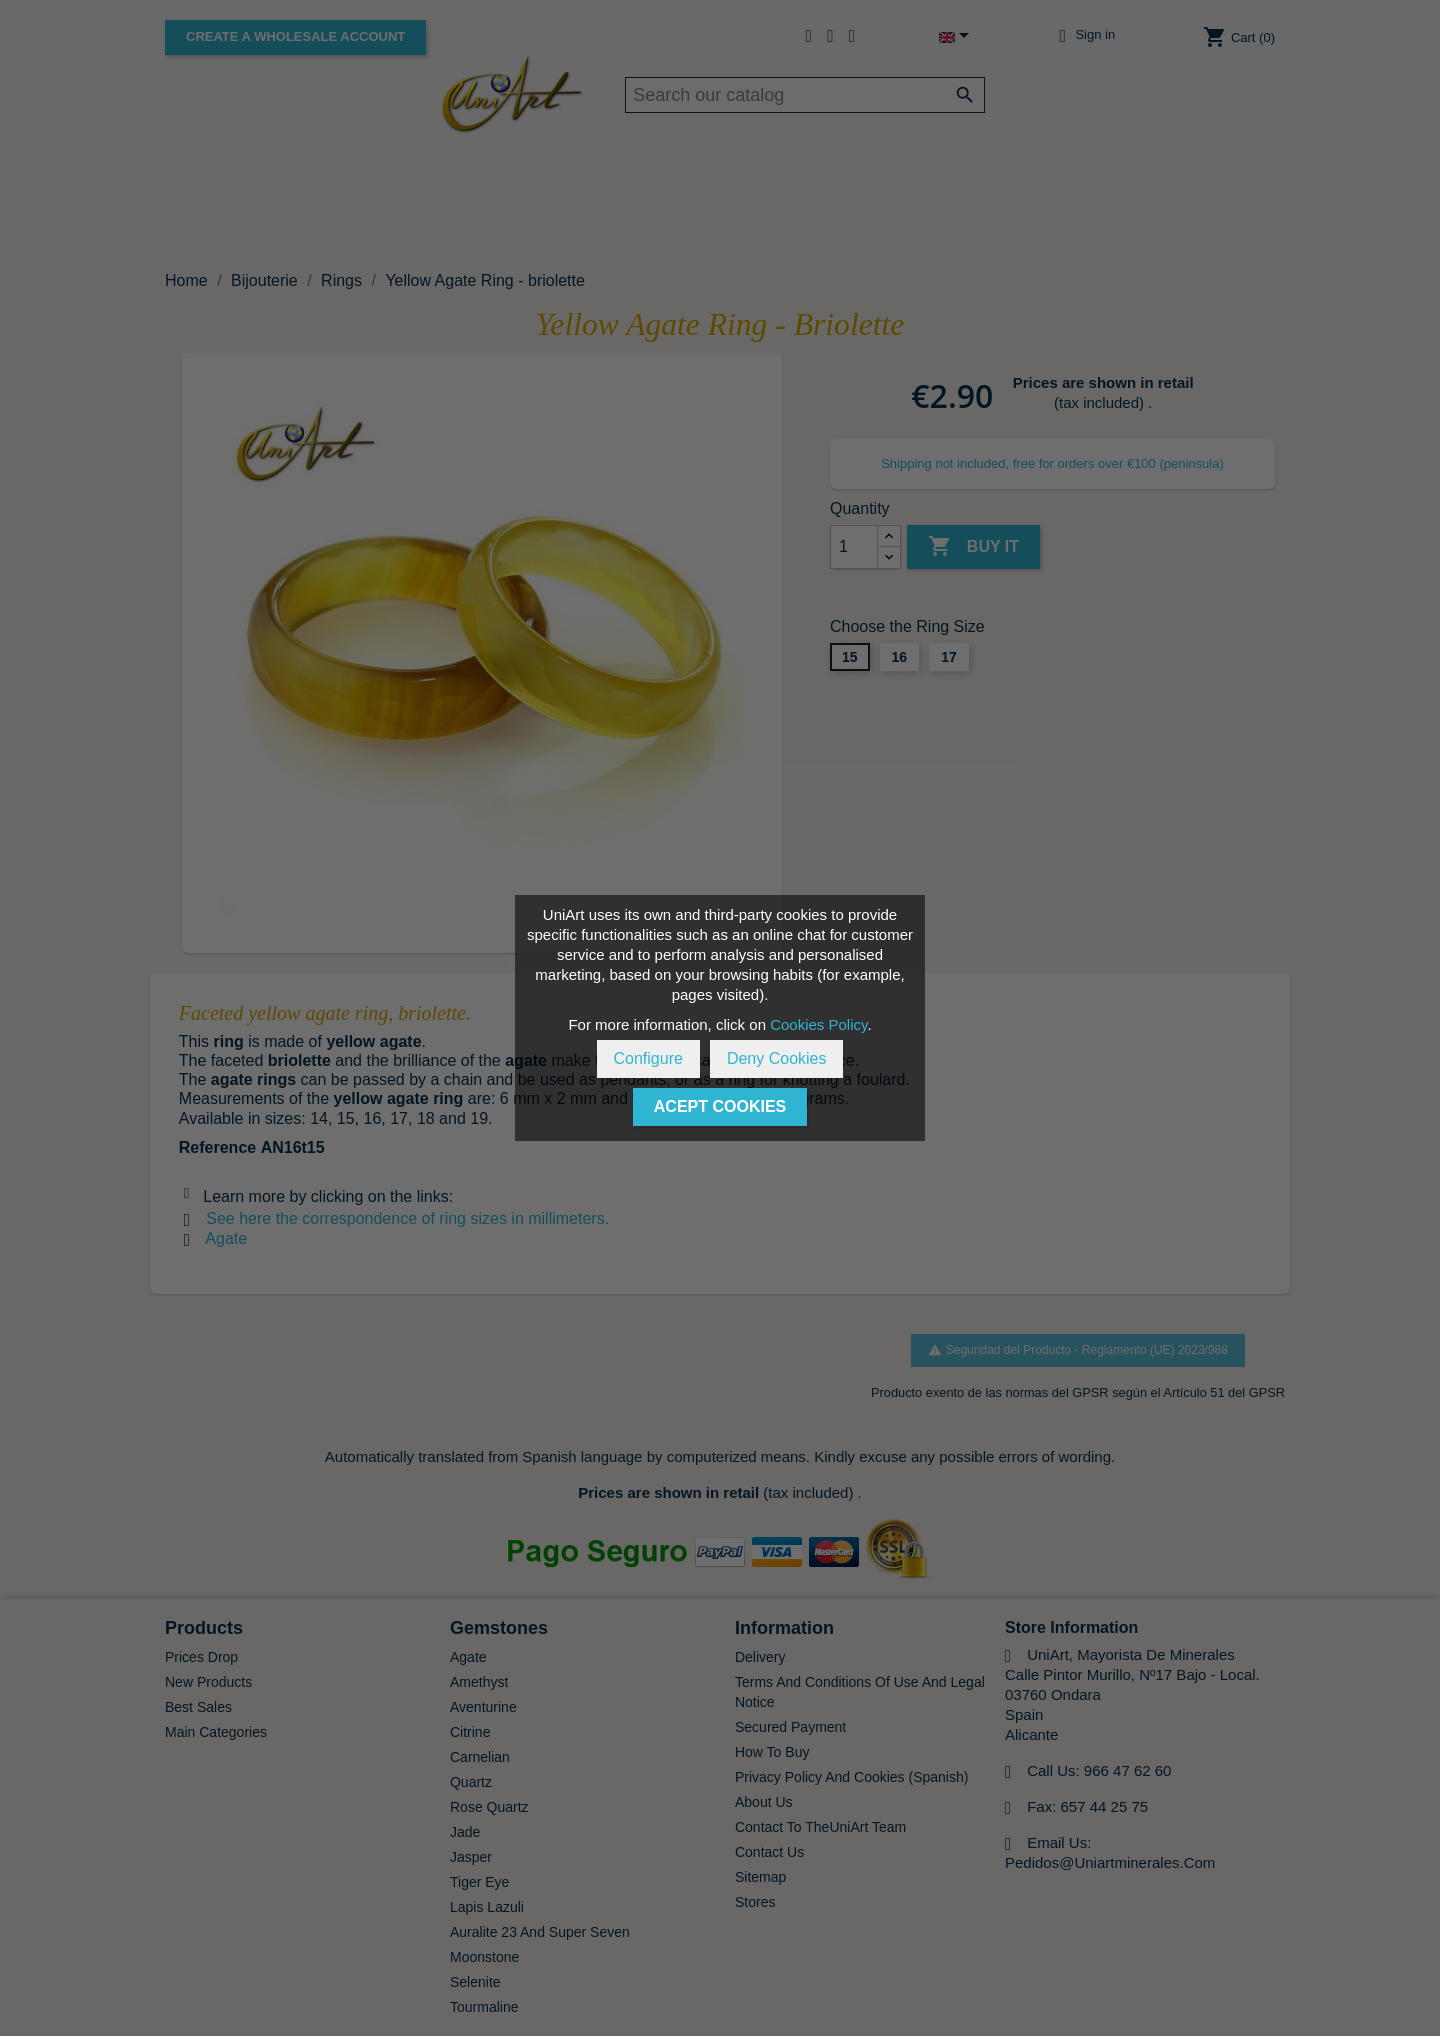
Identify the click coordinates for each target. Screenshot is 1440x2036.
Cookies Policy (818, 1024)
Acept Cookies (720, 1106)
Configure (648, 1058)
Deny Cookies (777, 1058)
